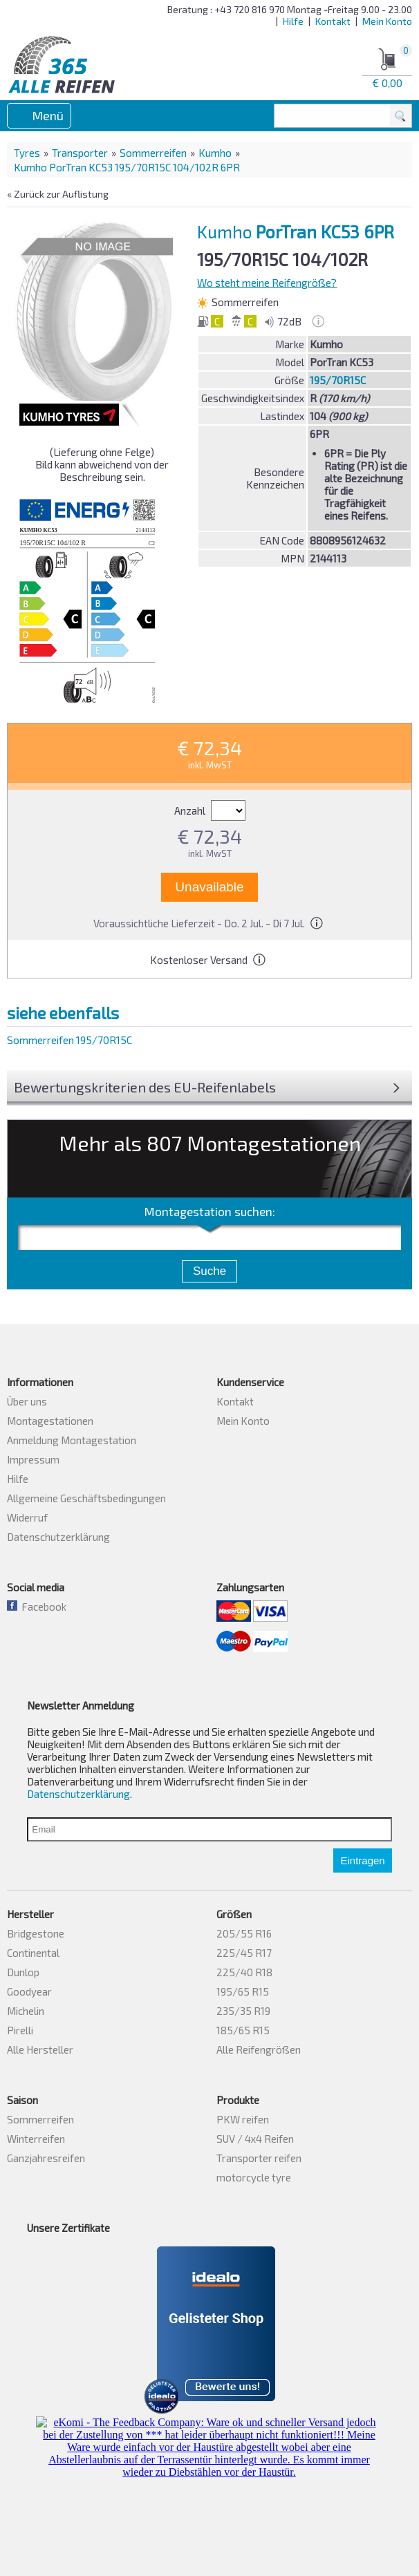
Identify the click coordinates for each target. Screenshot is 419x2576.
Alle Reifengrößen (258, 2049)
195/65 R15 (242, 1991)
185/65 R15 (243, 2030)
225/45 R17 (244, 1953)
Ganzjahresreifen (46, 2158)
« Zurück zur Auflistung (58, 194)
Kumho (215, 152)
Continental (33, 1953)
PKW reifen (242, 2119)
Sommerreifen (153, 152)
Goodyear (29, 1991)
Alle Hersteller (40, 2049)
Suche (209, 1271)
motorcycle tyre (253, 2177)
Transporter (80, 152)
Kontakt (333, 21)
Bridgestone (35, 1933)
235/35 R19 (243, 2011)
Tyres (27, 152)
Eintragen (362, 1860)
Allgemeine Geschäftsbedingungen (86, 1498)
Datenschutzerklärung (58, 1537)
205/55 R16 (244, 1933)
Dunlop (23, 1972)
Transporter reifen (258, 2158)
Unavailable (209, 887)
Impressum (33, 1459)
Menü (48, 115)
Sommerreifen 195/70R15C (69, 1040)
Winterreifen (36, 2138)
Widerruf (27, 1517)
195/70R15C (338, 380)
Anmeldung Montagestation (71, 1440)
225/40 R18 (244, 1972)
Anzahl (209, 810)
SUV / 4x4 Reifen (255, 2138)
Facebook (36, 1606)
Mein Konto (387, 21)
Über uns (27, 1401)
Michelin (25, 2011)
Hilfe (293, 21)
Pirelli (20, 2030)
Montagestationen (50, 1420)
